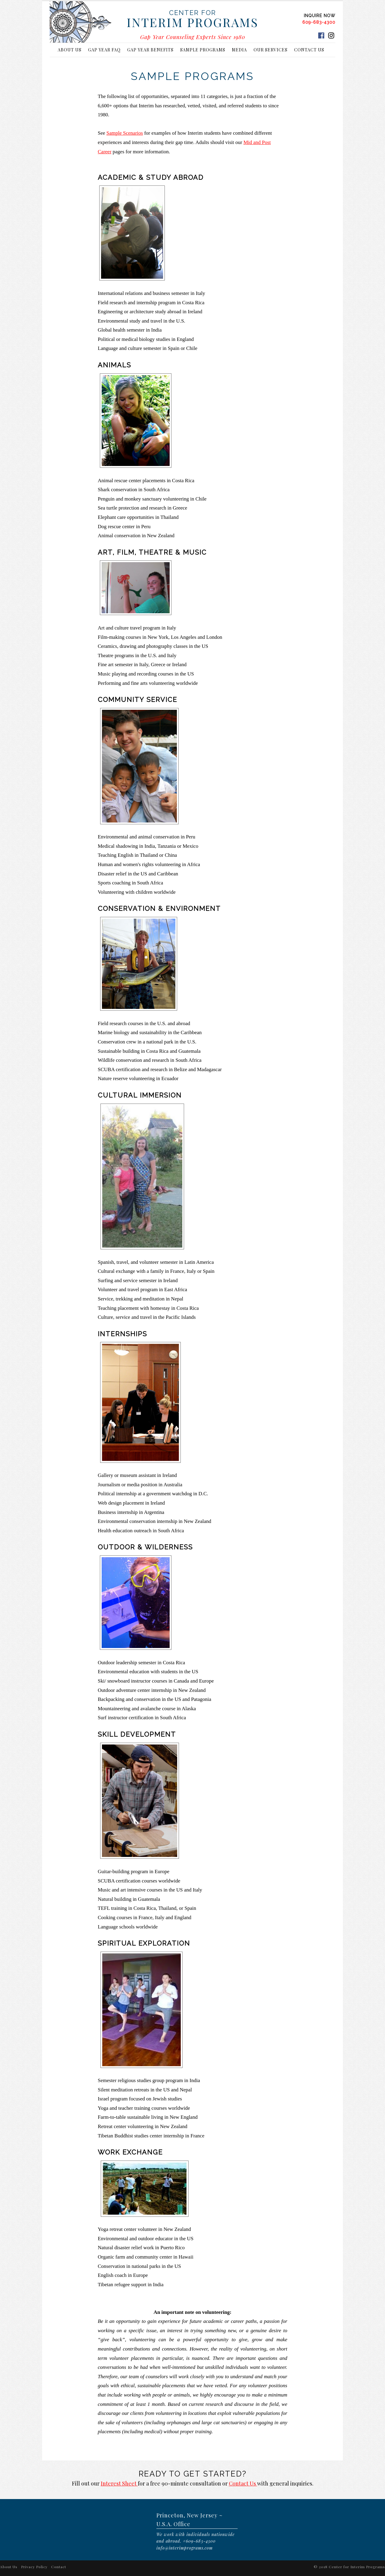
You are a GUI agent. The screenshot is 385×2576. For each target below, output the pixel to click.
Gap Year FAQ (104, 50)
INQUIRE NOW (319, 15)
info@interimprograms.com (184, 2548)
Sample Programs (202, 50)
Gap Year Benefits (150, 50)
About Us (70, 50)
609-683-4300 (318, 22)
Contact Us (309, 50)
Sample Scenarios (124, 133)
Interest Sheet (119, 2483)
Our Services (271, 50)
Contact (58, 2566)
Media (239, 50)
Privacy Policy (34, 2566)
